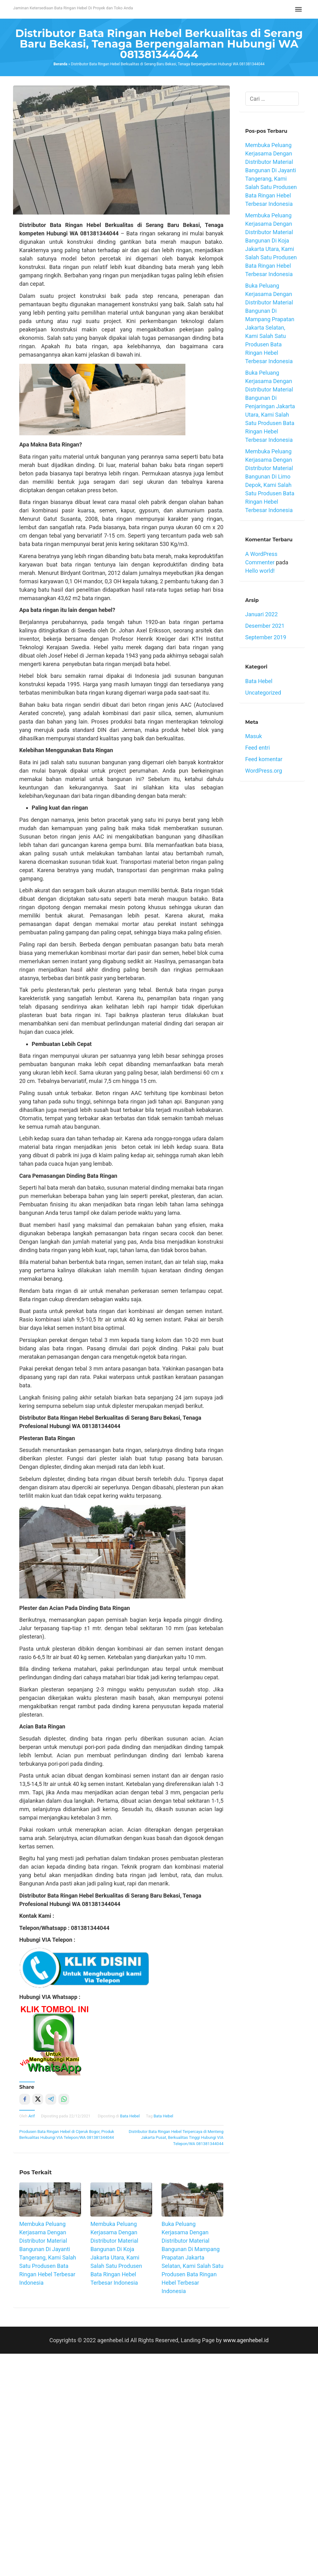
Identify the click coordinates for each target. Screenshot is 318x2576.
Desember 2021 (265, 625)
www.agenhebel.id (246, 2340)
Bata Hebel (130, 2116)
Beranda (60, 64)
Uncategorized (263, 692)
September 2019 (265, 637)
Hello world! (260, 570)
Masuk (253, 736)
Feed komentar (264, 759)
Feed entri (257, 747)
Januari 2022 (261, 614)
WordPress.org (263, 770)
